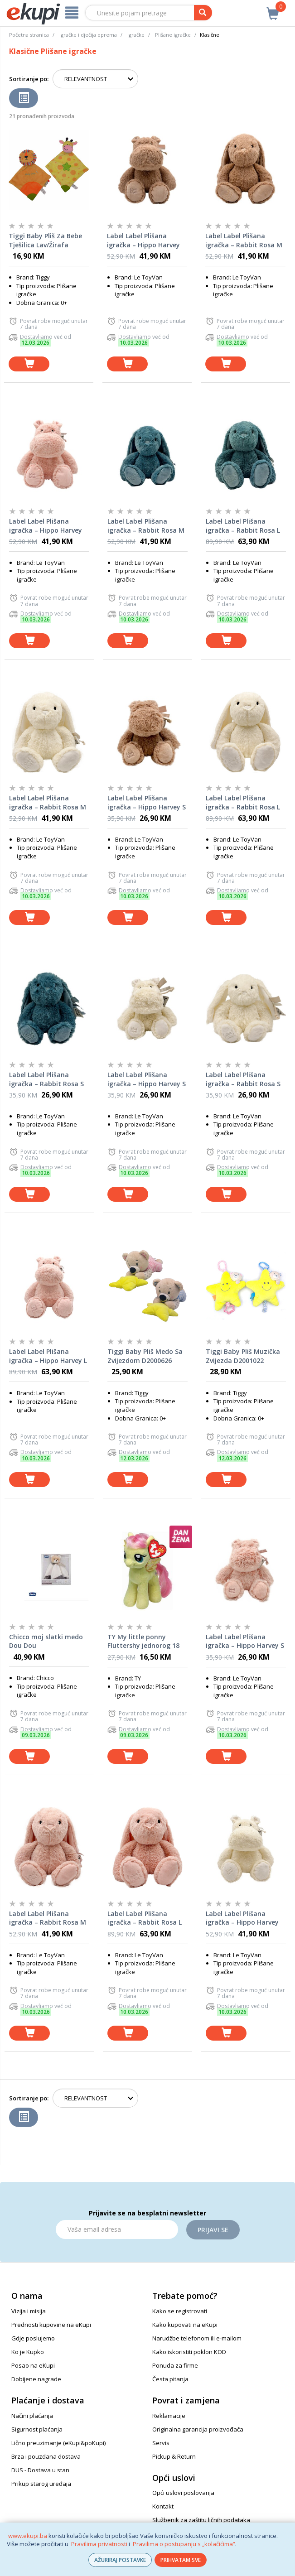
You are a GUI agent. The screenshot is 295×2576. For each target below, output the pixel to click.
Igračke (136, 34)
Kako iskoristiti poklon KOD (189, 2352)
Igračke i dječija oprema (88, 34)
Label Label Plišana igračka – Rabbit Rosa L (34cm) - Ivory (243, 803)
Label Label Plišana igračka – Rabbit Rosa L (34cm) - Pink (144, 1918)
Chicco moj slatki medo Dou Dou (46, 1641)
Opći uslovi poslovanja (183, 2493)
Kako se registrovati (179, 2311)
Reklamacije (168, 2416)
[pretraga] (203, 12)
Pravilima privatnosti (99, 2544)
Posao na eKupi (33, 2365)
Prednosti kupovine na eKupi (51, 2325)
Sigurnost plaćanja (37, 2429)
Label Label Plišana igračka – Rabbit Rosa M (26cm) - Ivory (47, 803)
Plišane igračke (173, 34)
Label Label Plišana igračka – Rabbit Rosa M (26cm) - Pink (47, 1918)
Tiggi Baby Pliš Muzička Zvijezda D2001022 (243, 1356)
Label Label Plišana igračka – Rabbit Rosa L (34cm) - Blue (243, 526)
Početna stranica (29, 34)
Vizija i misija (28, 2311)
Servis (160, 2443)
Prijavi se (213, 2229)
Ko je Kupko (27, 2352)
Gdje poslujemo (33, 2338)
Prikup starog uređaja (41, 2484)
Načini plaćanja (32, 2416)
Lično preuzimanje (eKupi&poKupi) (58, 2443)
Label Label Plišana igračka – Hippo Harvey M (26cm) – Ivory (242, 1918)
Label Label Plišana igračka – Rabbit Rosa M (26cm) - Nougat (243, 240)
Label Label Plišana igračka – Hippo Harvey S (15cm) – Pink (245, 1641)
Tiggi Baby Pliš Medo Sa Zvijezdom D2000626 (145, 1356)
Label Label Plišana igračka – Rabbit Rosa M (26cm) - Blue (145, 526)
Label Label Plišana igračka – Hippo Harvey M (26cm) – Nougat (143, 240)
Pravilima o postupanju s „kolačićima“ (184, 2544)
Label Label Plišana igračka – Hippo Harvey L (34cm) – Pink (48, 1356)
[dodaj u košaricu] (29, 363)
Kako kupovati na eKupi (185, 2325)
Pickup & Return (174, 2456)
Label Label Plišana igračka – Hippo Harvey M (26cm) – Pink (45, 526)
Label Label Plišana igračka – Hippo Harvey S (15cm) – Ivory (146, 1079)
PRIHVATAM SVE (180, 2560)
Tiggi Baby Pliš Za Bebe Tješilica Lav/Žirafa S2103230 (45, 240)
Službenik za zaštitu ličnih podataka (201, 2520)
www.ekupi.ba (27, 2536)
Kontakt (163, 2506)
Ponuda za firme (175, 2365)
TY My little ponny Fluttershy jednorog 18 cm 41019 (143, 1641)
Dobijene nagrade (36, 2379)
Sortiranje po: (28, 79)
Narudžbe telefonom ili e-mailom (197, 2338)
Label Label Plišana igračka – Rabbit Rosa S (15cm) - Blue (46, 1079)
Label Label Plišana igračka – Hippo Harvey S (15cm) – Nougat (146, 803)
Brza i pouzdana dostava (46, 2456)
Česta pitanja (170, 2379)
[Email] (117, 2229)
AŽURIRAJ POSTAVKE (120, 2560)
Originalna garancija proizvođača (197, 2429)
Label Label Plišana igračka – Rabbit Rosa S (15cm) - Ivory (243, 1079)
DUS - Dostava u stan (40, 2470)
